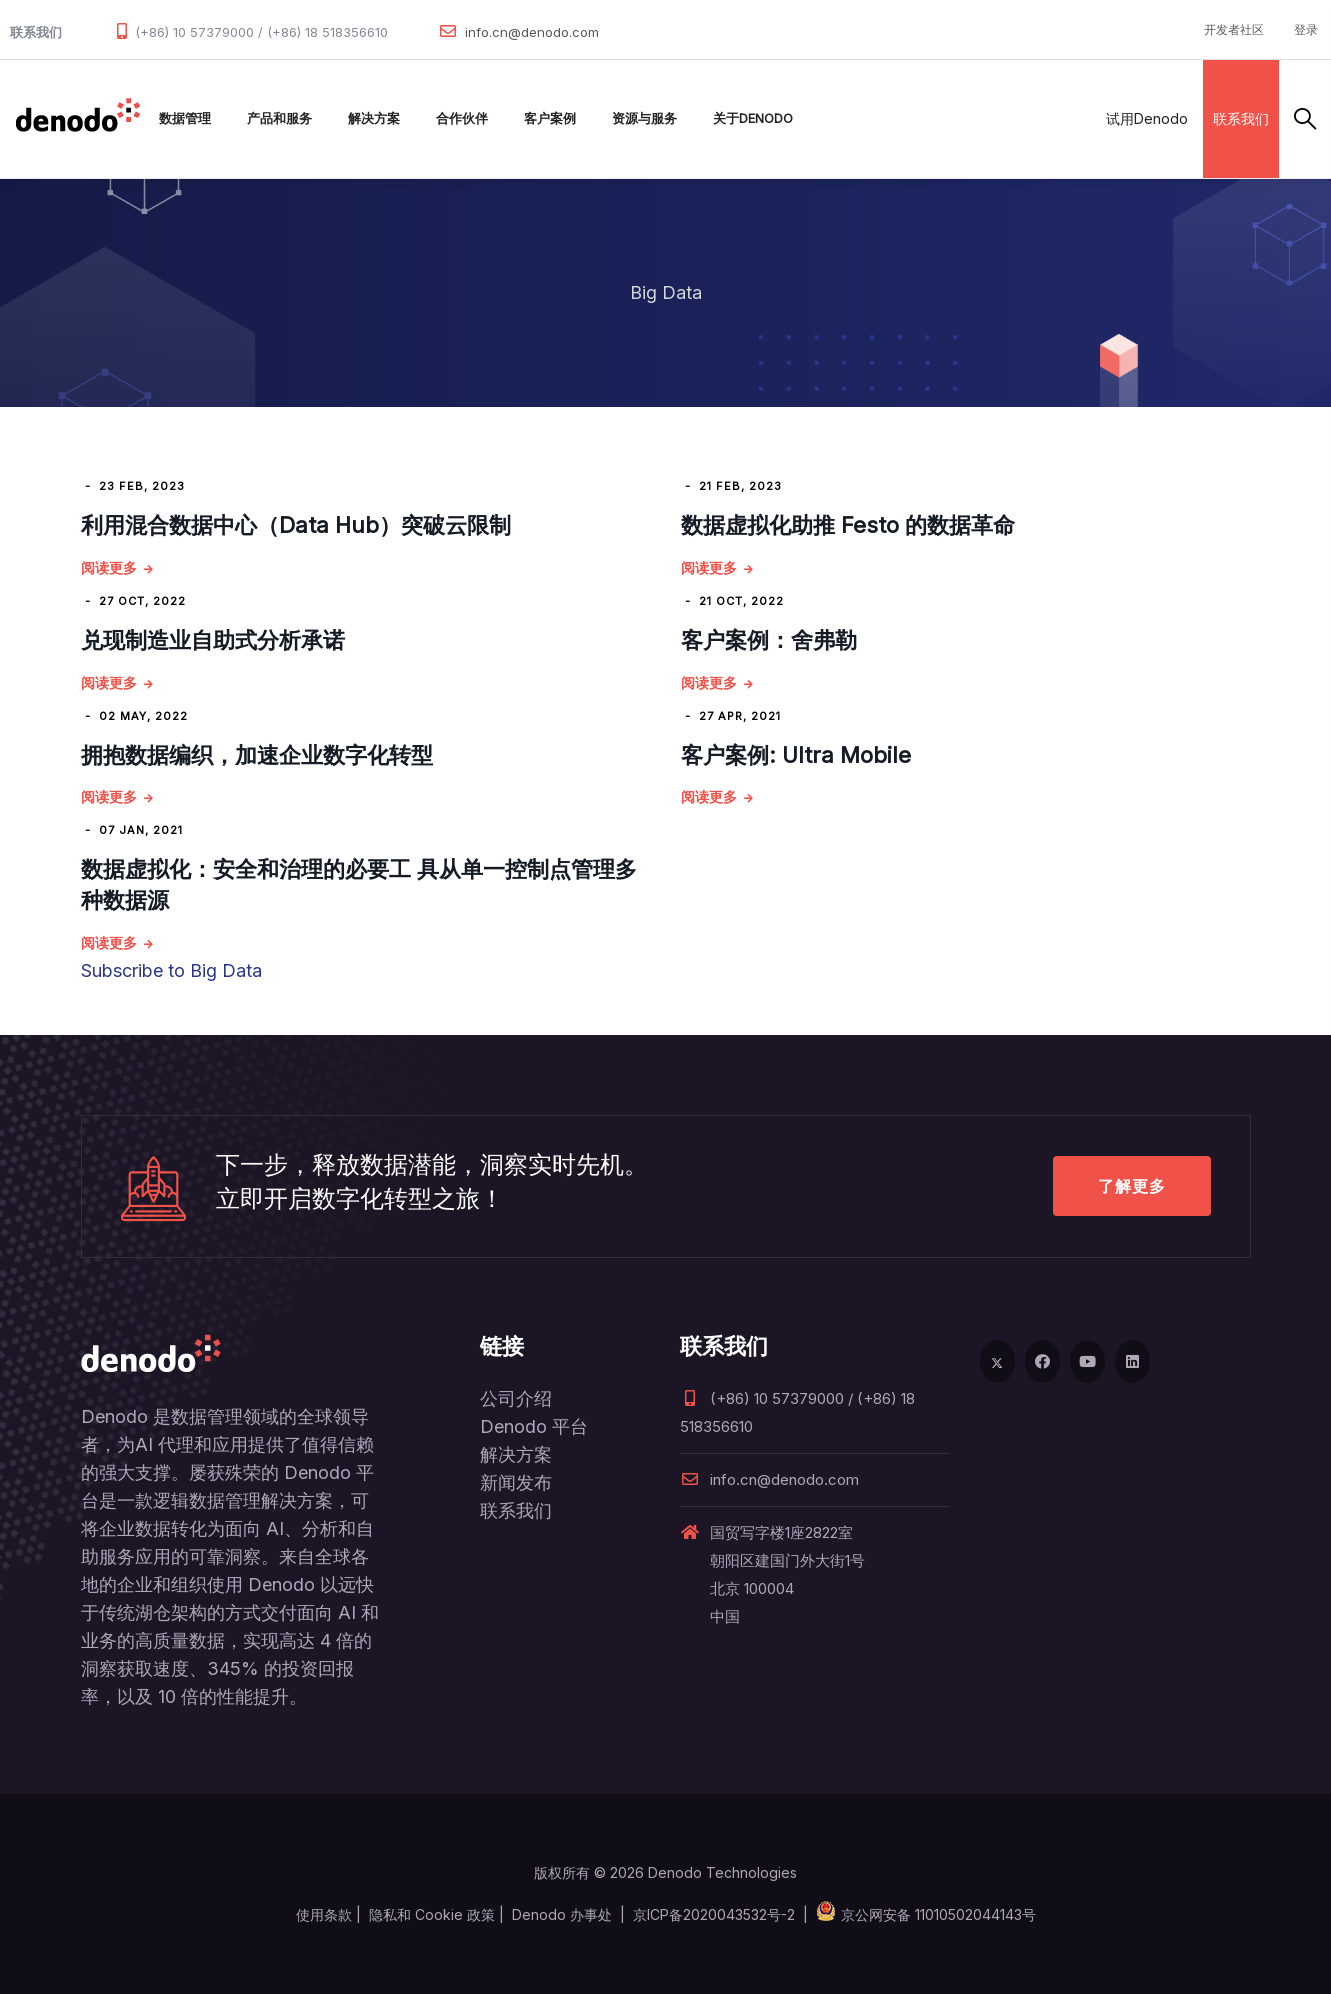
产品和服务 (279, 118)
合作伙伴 (462, 118)
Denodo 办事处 (562, 1914)
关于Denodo (753, 118)
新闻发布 (516, 1482)
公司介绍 (516, 1398)
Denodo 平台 (534, 1426)
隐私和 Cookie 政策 (432, 1914)
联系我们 (1241, 118)
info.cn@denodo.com (532, 32)
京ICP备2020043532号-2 (714, 1914)
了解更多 (1132, 1186)
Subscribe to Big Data (171, 970)
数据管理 (185, 118)
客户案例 (550, 118)
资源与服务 (644, 118)
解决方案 (374, 118)
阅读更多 (109, 567)
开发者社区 (1234, 29)
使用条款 (324, 1914)
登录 (1306, 29)
